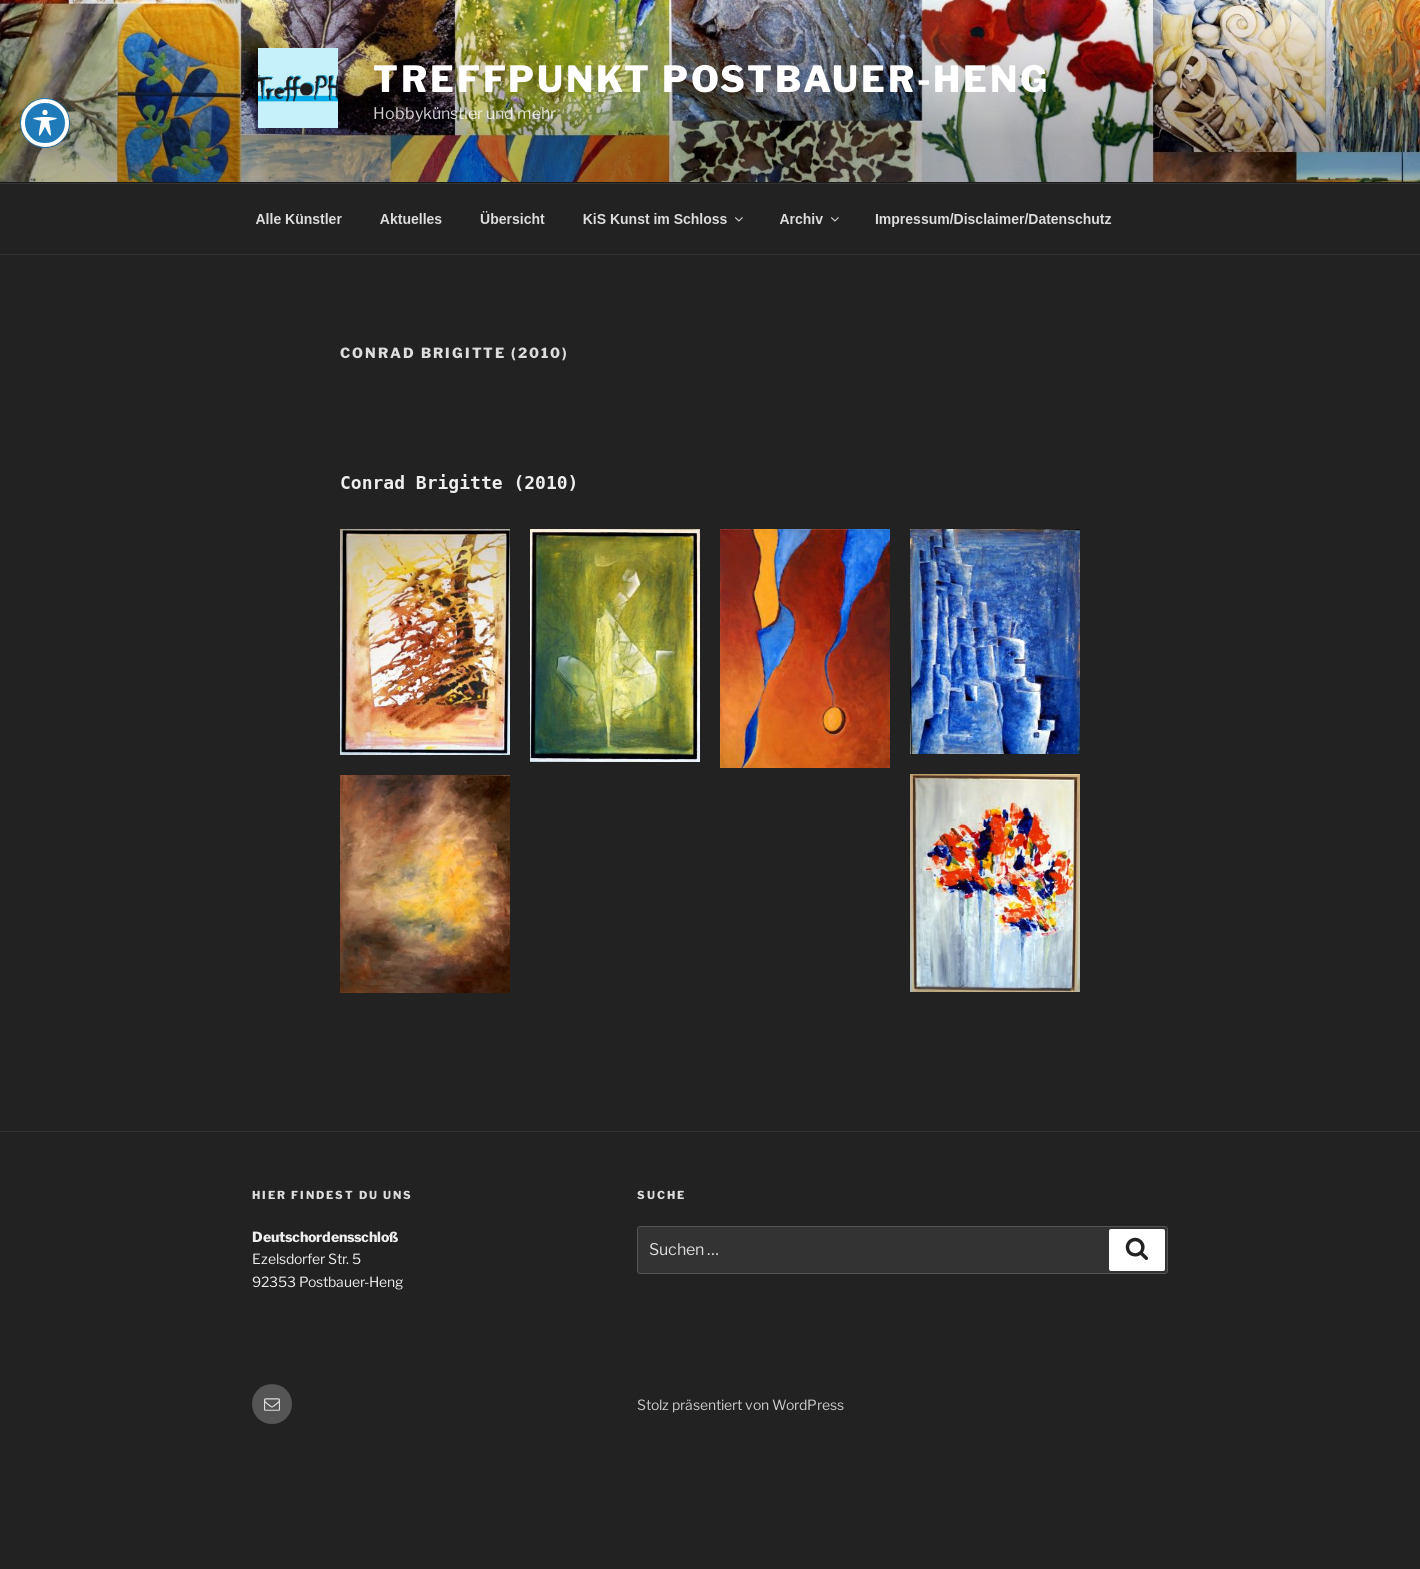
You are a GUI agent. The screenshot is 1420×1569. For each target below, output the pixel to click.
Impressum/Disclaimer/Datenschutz (993, 219)
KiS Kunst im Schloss (665, 219)
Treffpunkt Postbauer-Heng (711, 79)
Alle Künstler (299, 219)
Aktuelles (411, 219)
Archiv (810, 219)
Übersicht (512, 219)
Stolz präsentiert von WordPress (740, 1404)
